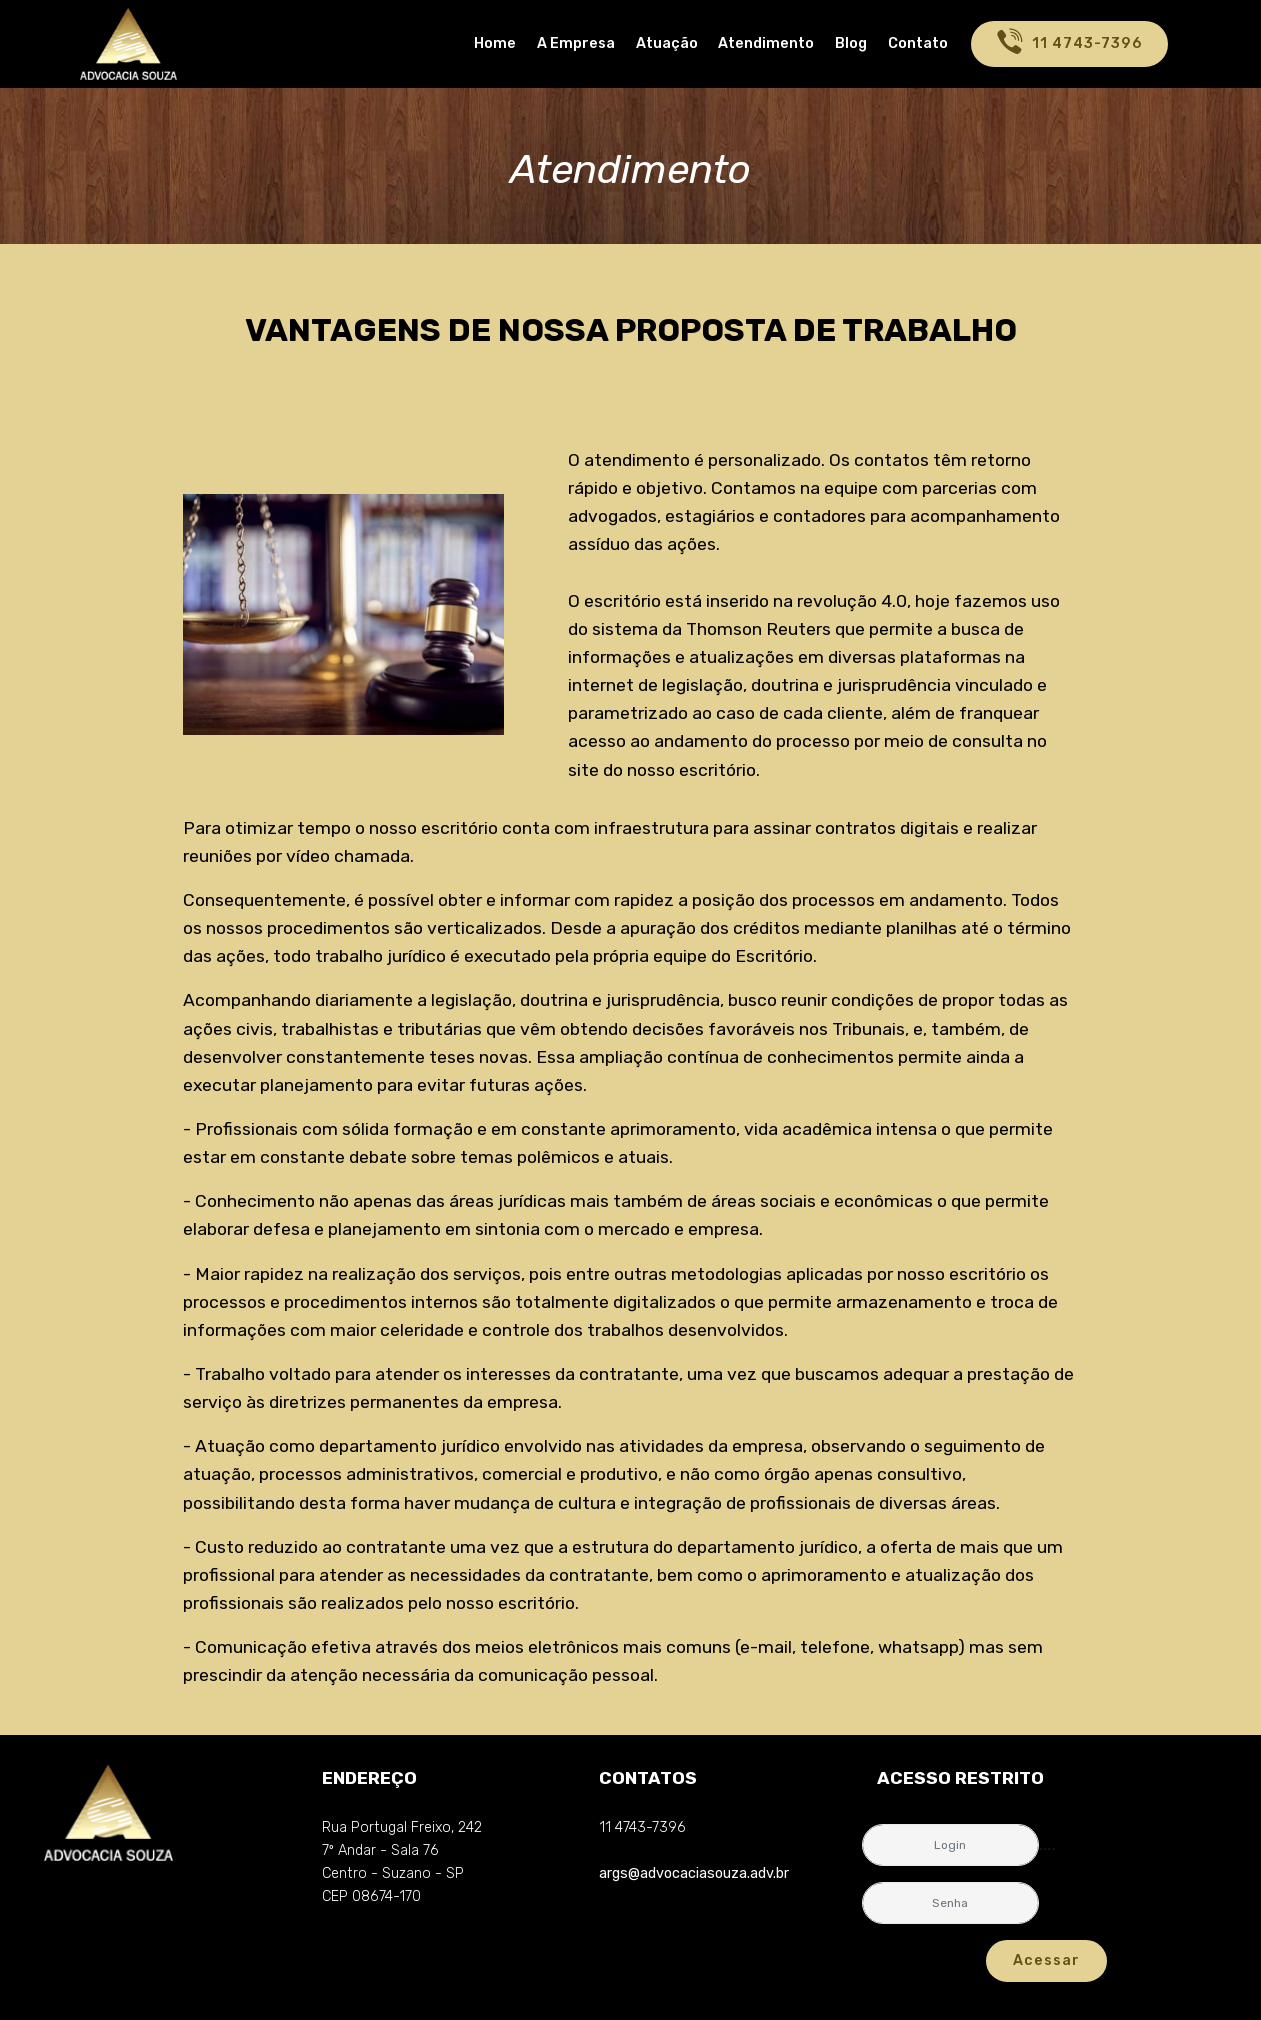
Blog (851, 43)
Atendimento (766, 43)
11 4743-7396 (1069, 44)
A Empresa (576, 43)
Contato (918, 43)
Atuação (667, 43)
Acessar (1046, 1960)
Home (495, 43)
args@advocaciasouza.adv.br (694, 1873)
